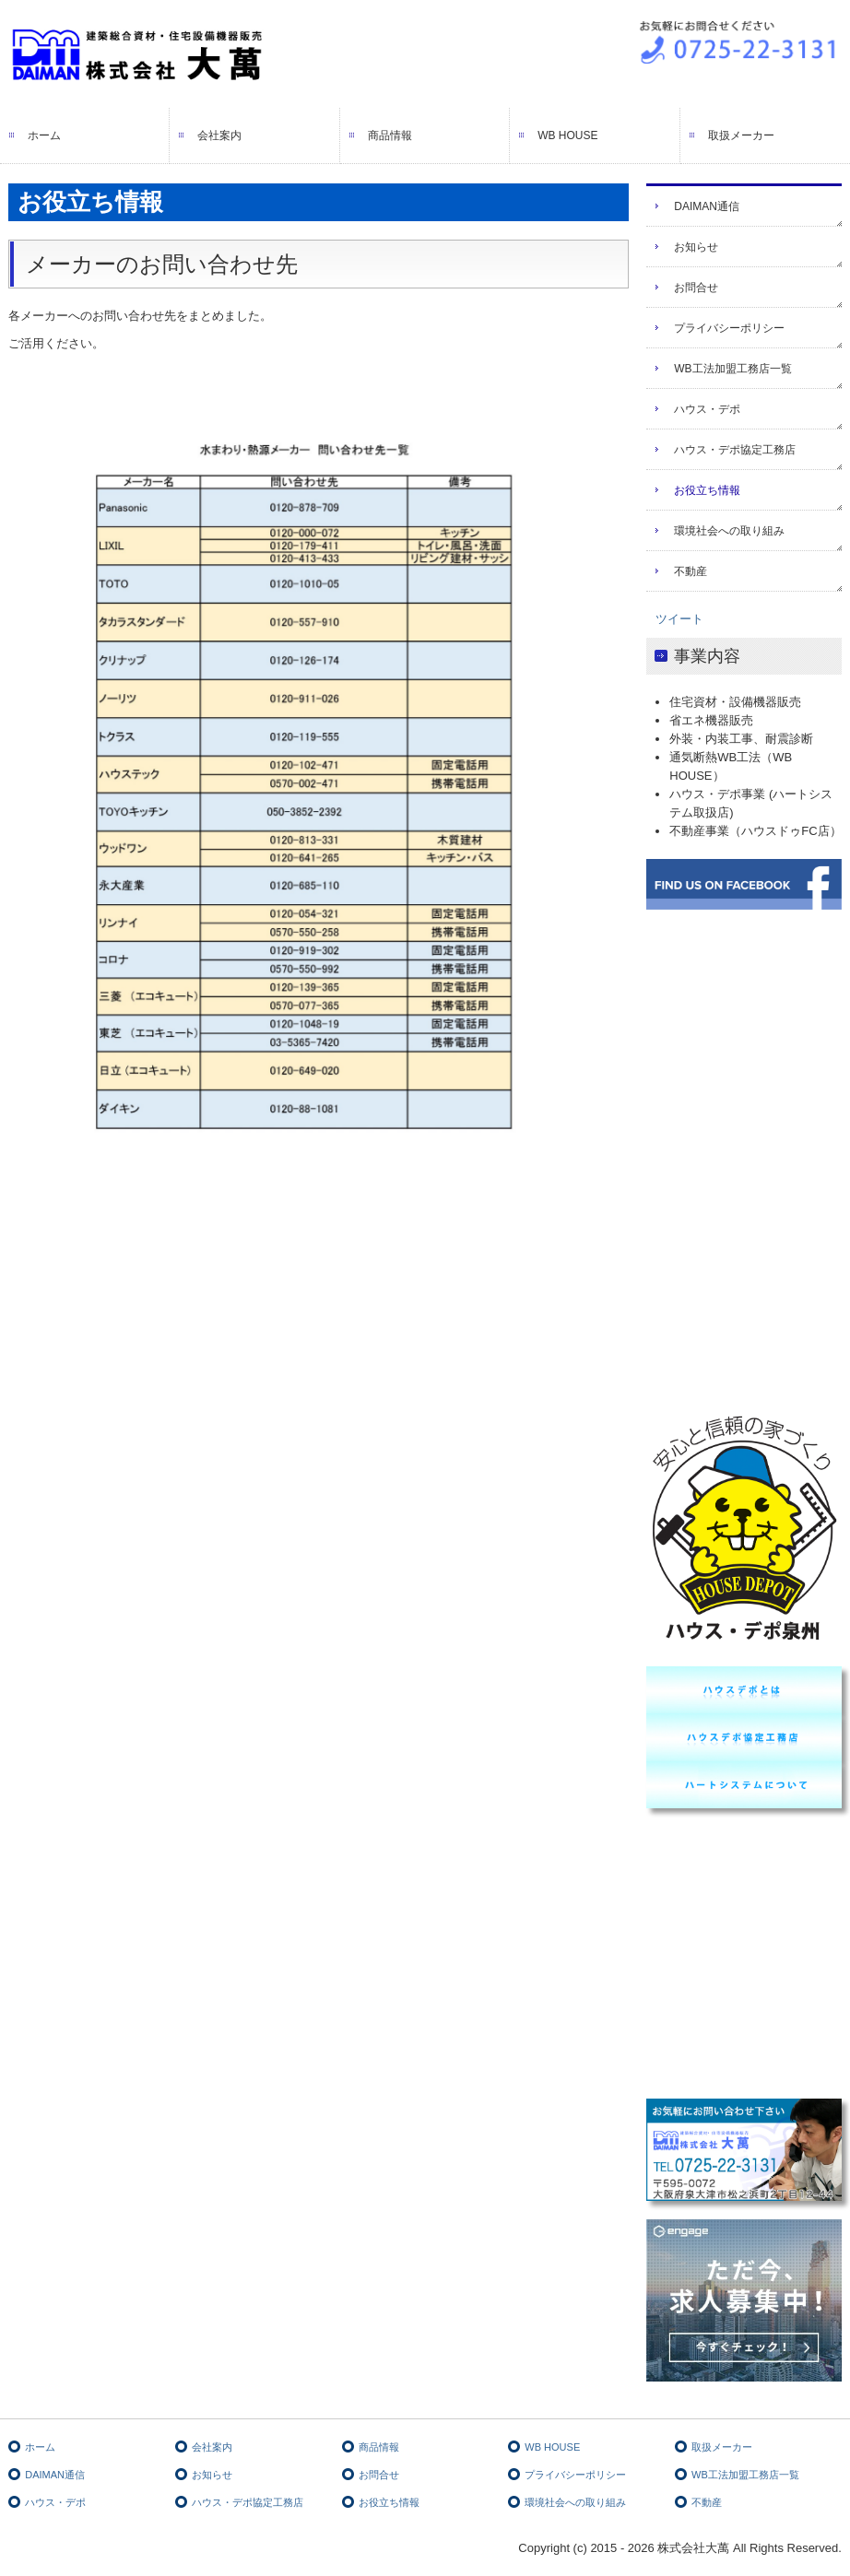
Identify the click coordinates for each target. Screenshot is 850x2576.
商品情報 (390, 135)
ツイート (679, 619)
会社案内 (219, 135)
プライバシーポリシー (729, 328)
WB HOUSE (567, 135)
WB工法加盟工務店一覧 (732, 368)
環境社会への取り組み (729, 530)
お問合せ (696, 287)
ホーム (44, 135)
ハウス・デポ (707, 409)
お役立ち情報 (707, 490)
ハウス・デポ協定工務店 (735, 449)
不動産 (690, 571)
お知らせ (696, 247)
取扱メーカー (741, 135)
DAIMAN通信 (706, 206)
